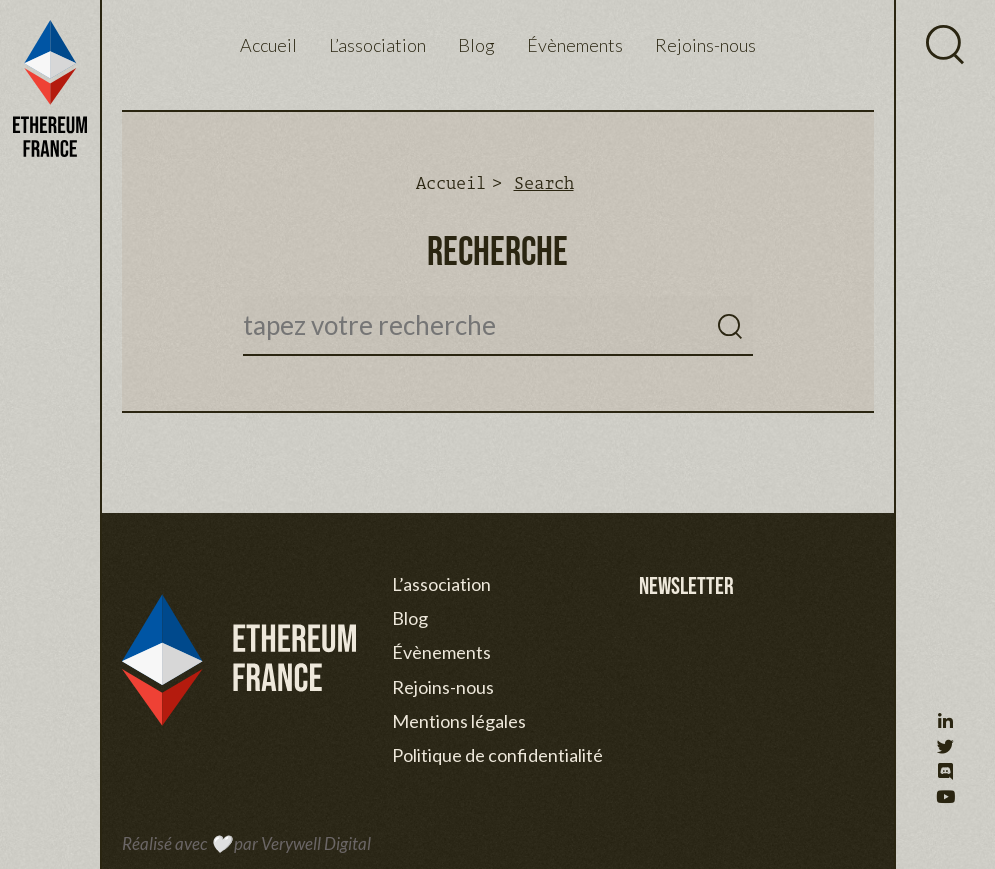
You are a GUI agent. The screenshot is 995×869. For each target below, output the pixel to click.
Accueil (268, 45)
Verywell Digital (316, 843)
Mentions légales (459, 721)
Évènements (575, 45)
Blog (476, 45)
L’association (377, 45)
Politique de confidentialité (497, 755)
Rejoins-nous (705, 45)
